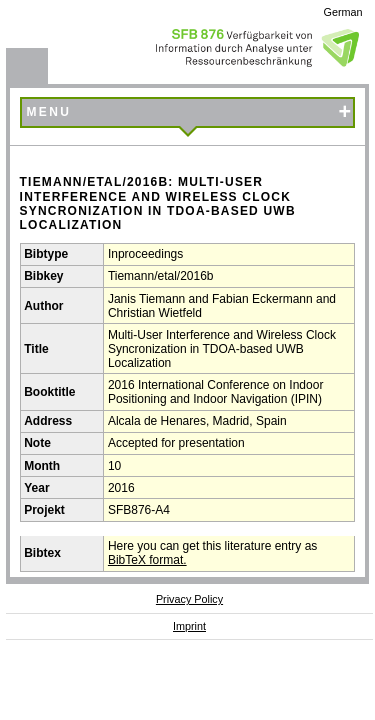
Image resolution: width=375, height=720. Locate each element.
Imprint (189, 626)
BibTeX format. (147, 560)
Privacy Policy (189, 599)
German (343, 12)
